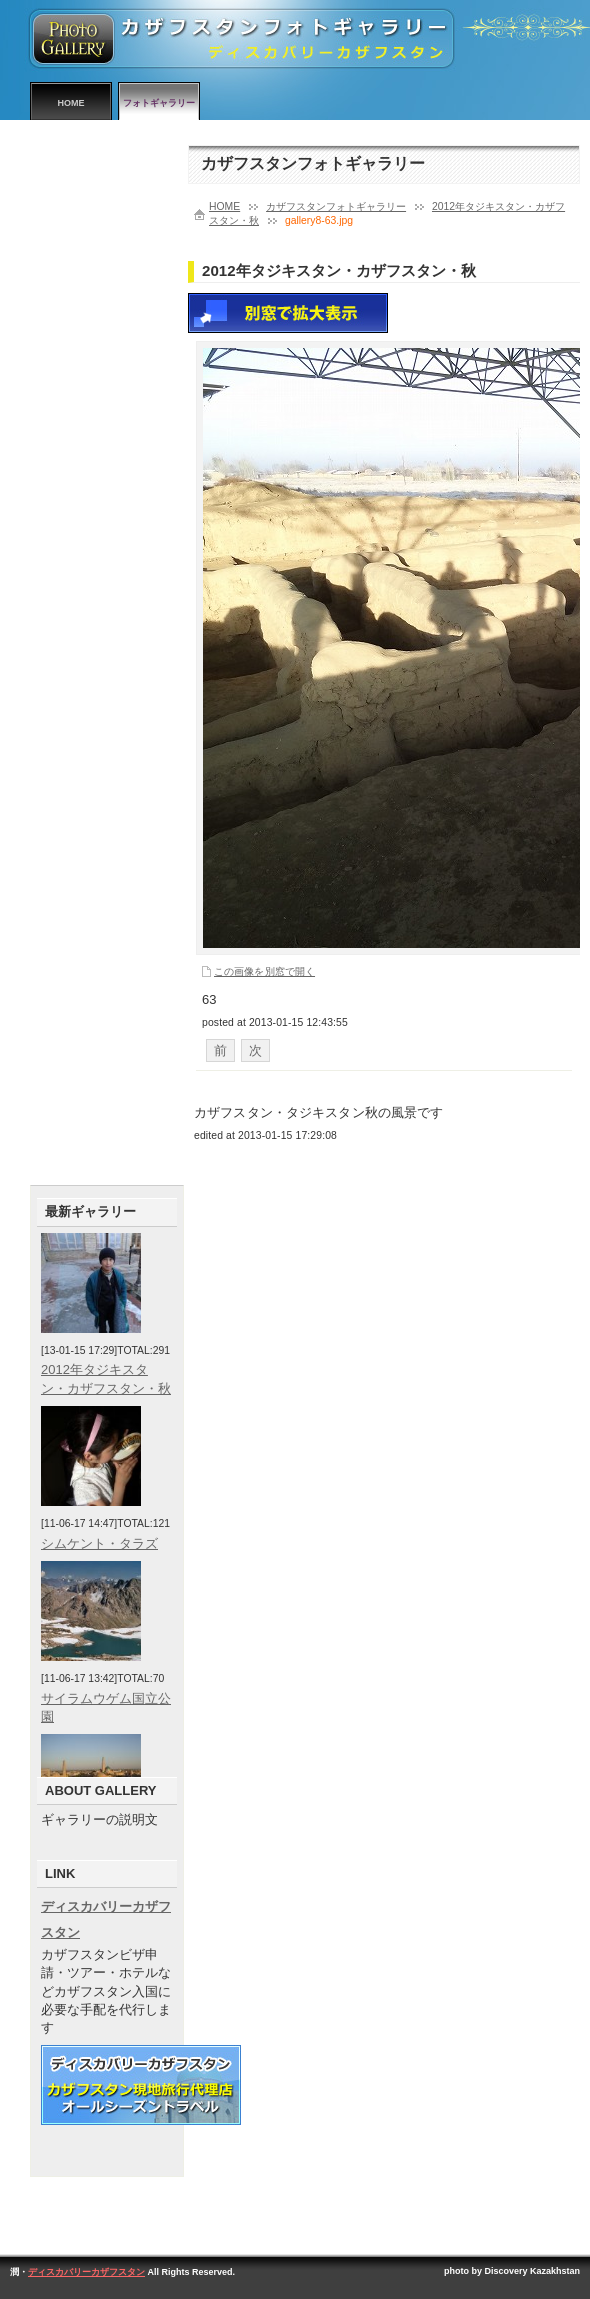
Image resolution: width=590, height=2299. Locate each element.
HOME (71, 103)
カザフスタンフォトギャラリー (336, 206)
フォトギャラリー (159, 103)
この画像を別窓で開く (264, 971)
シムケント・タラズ (99, 1543)
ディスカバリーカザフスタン (86, 2272)
